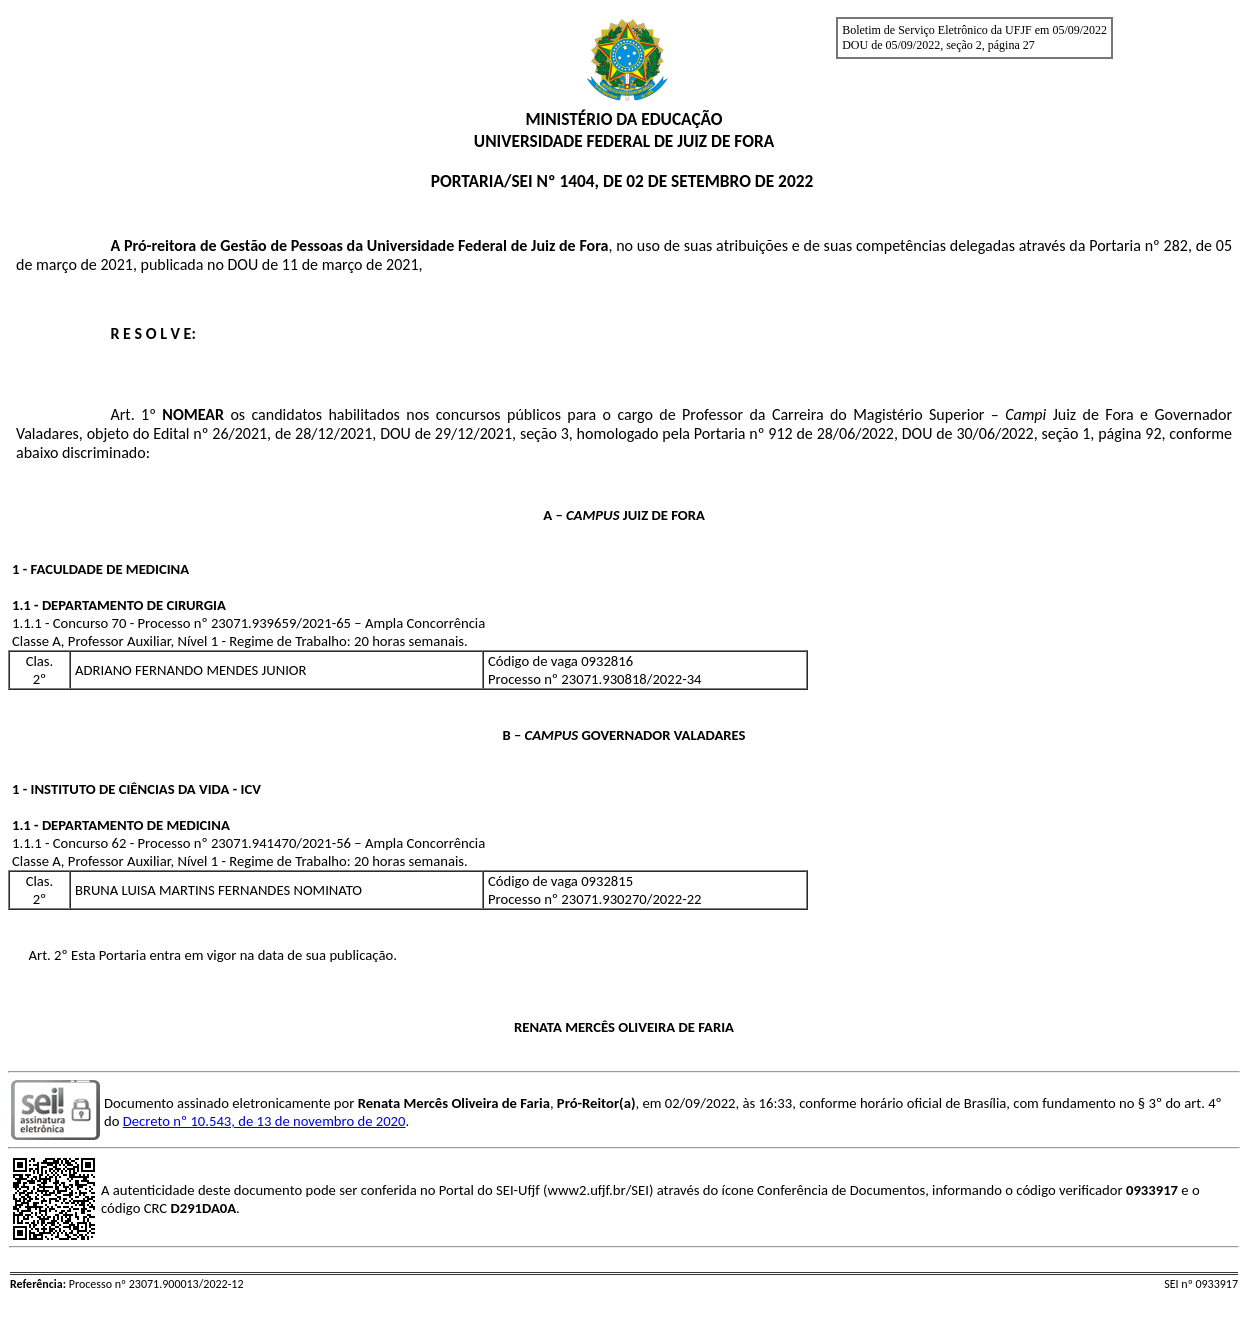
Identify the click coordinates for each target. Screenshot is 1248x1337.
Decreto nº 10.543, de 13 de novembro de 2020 (264, 1121)
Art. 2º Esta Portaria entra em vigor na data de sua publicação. (213, 955)
